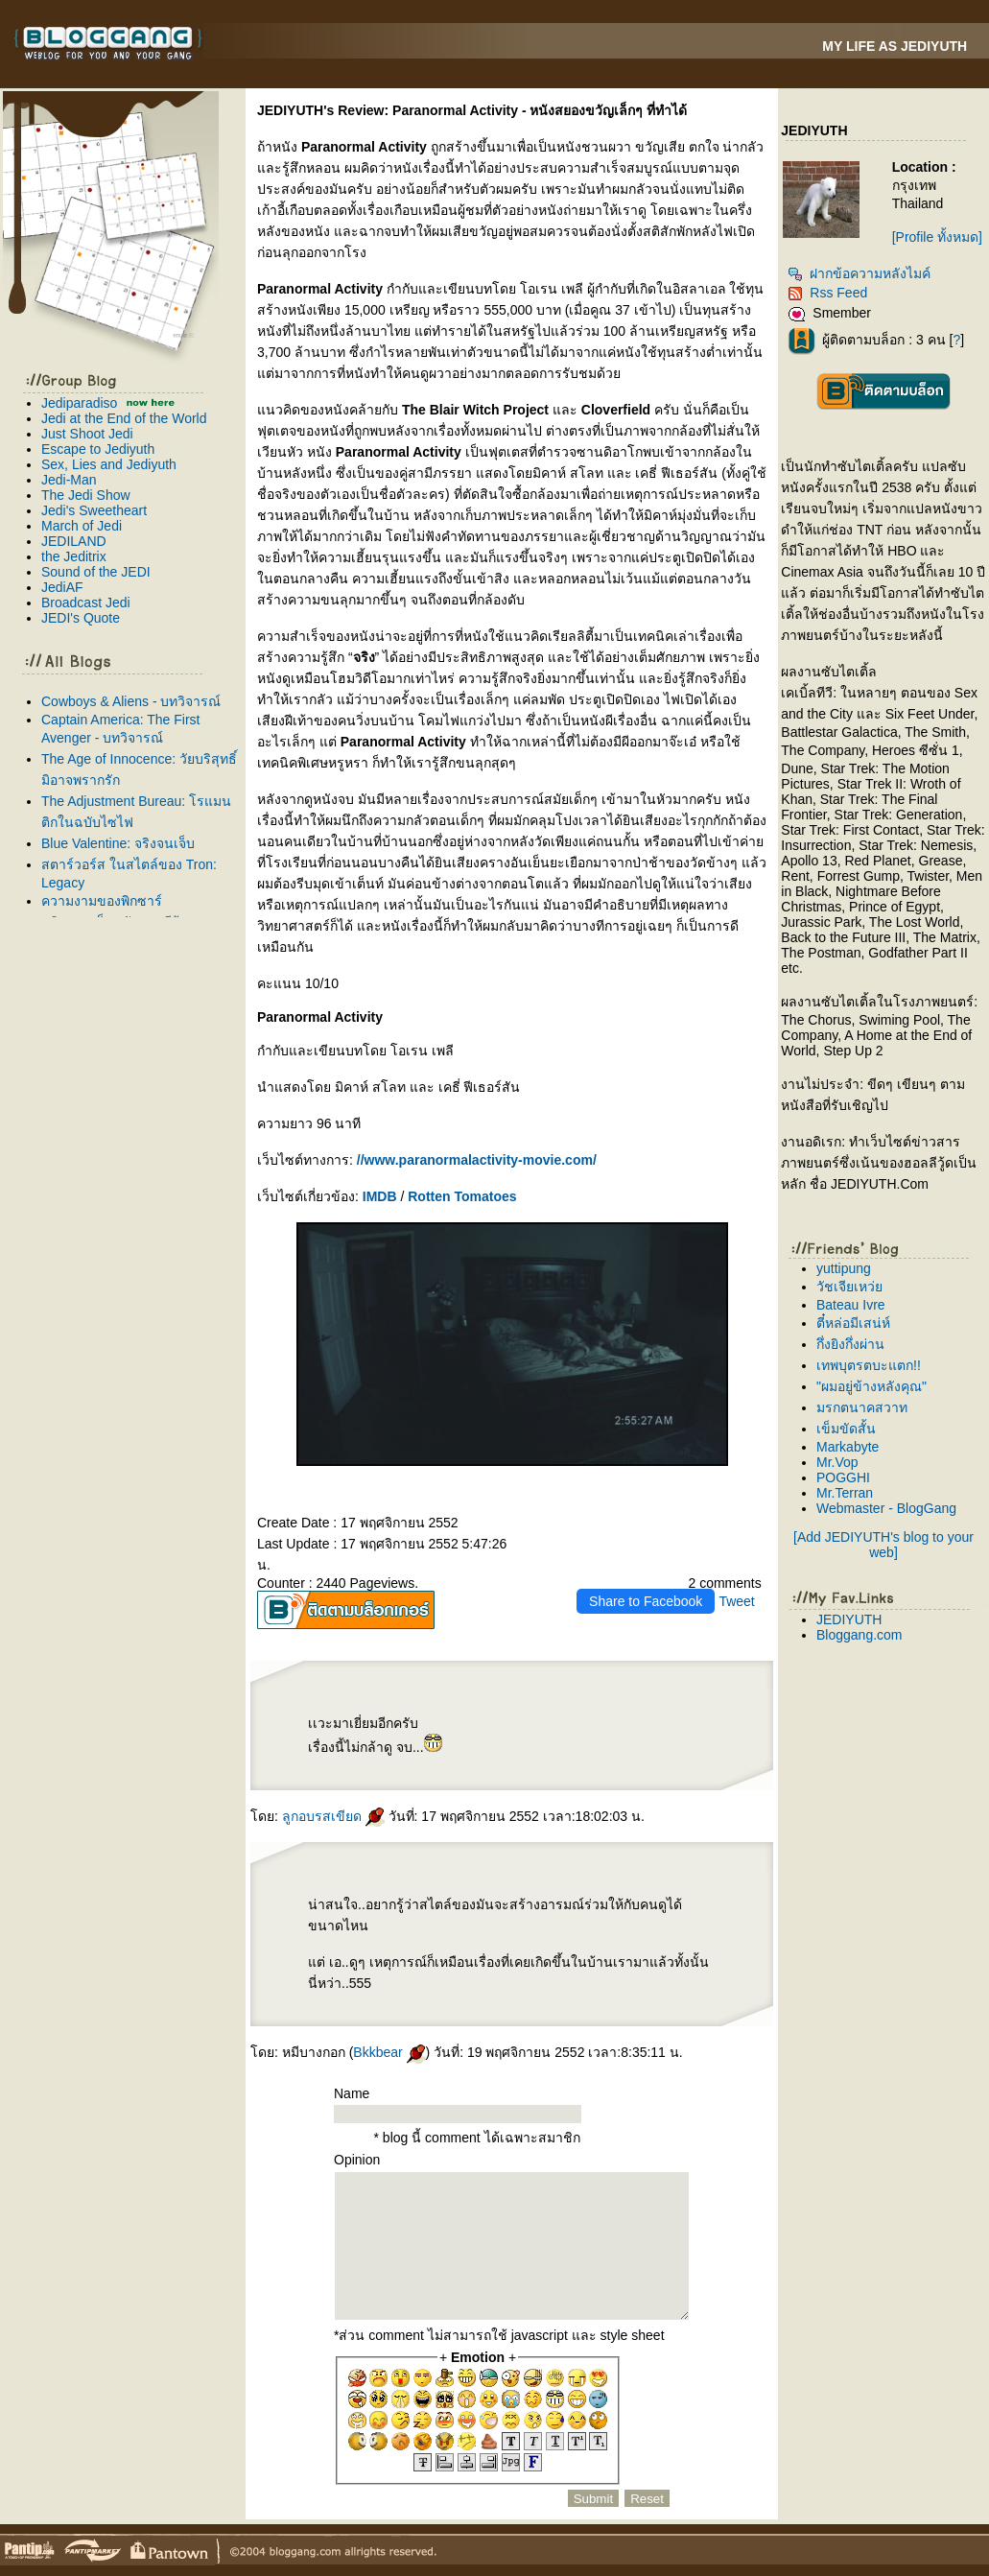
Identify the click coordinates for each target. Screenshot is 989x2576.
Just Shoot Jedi (87, 433)
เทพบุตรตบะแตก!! (868, 1365)
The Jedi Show (85, 495)
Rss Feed (827, 292)
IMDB (380, 1196)
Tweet (736, 1601)
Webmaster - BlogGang (886, 1508)
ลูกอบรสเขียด (333, 1816)
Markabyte (847, 1446)
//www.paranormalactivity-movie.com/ (477, 1160)
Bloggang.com (859, 1634)
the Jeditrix (73, 556)
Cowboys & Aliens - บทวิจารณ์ (131, 701)
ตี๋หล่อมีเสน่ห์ (853, 1323)
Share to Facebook (645, 1601)
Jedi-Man (69, 479)
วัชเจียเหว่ (849, 1286)
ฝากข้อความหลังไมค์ (859, 273)
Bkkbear (389, 2052)
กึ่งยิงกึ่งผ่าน (850, 1344)
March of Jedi (81, 525)
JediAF (62, 587)
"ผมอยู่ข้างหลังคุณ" (871, 1386)
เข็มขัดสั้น (846, 1428)
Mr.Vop (837, 1462)
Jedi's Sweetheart (94, 510)
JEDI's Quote (80, 618)
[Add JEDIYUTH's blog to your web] (883, 1544)
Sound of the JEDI (96, 571)
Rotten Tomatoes (462, 1196)
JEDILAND (73, 541)
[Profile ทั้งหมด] (937, 237)
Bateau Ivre (850, 1304)
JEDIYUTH (849, 1619)
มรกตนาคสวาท (861, 1407)
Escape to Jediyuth (97, 449)
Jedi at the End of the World (124, 418)
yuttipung (843, 1268)
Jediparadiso (79, 403)
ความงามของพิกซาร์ (101, 901)
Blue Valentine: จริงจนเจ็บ (118, 843)
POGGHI (843, 1477)
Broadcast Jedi (85, 602)
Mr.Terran (844, 1493)
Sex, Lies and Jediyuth (109, 464)
